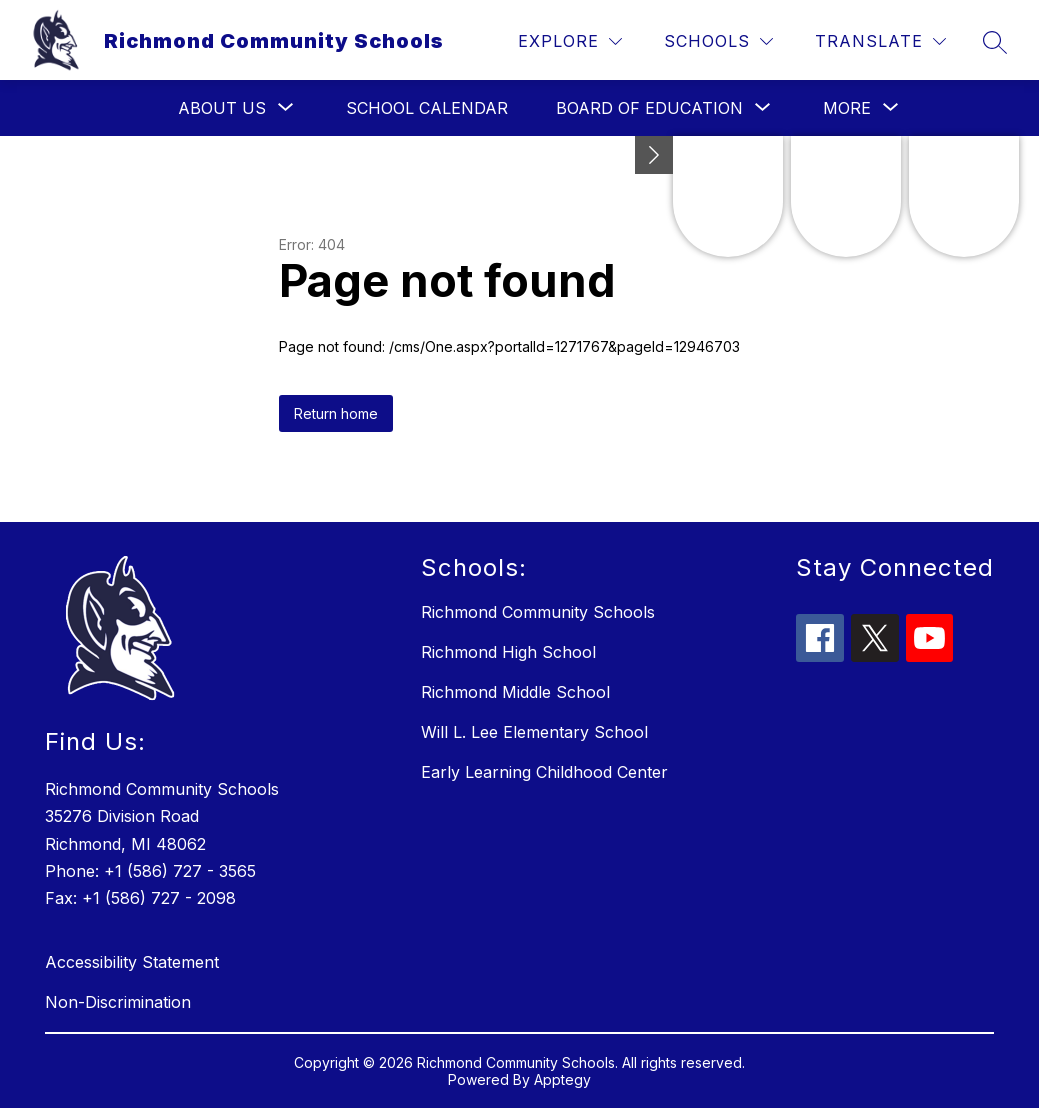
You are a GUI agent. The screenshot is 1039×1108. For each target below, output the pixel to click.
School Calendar (427, 108)
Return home (336, 413)
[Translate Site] (880, 41)
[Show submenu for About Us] (222, 108)
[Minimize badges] (654, 155)
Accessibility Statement (132, 962)
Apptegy (562, 1079)
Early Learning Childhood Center (544, 772)
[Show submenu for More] (847, 108)
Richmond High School (508, 652)
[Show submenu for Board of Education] (649, 108)
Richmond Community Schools (538, 612)
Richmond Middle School (515, 692)
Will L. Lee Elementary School (534, 732)
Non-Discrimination (118, 1002)
